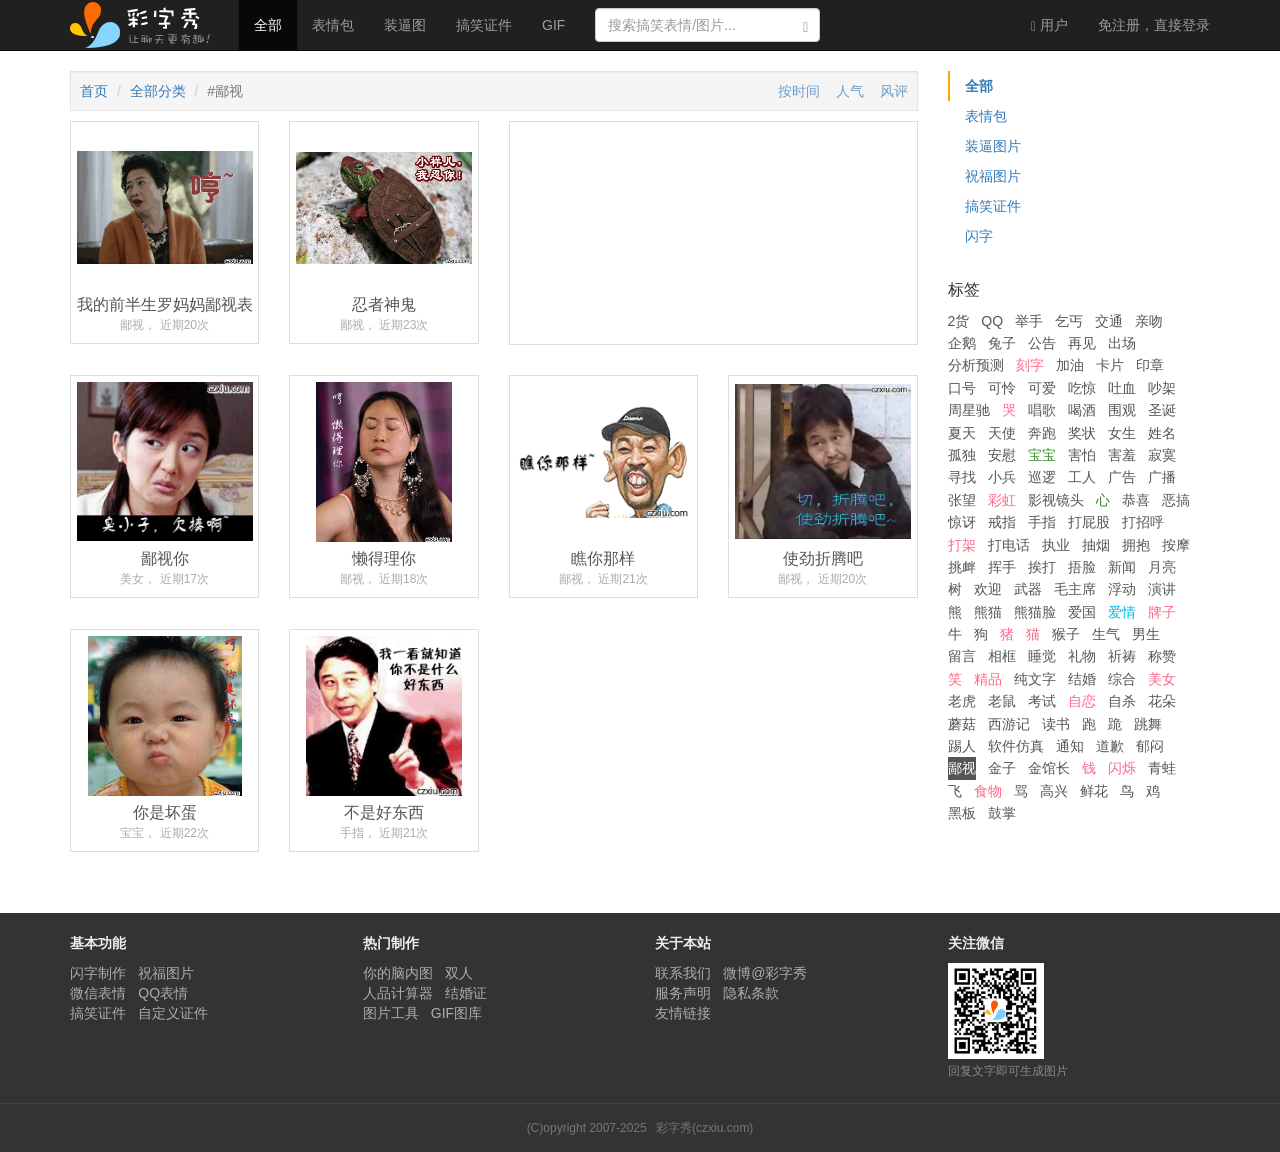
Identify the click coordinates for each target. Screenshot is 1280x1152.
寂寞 (1162, 455)
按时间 (799, 91)
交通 (1109, 321)
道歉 (1110, 746)
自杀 (1122, 701)
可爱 (1042, 388)
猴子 (1066, 634)
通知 (1070, 746)
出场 (1122, 343)
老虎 (962, 701)
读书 (1056, 724)
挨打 (1042, 567)
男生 (1146, 634)
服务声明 (683, 993)
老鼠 (1002, 701)
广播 (1162, 477)
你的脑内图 (398, 973)
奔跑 (1042, 433)
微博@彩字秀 (765, 973)
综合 (1122, 679)
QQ (992, 321)
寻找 (962, 477)
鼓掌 (1002, 813)
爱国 (1082, 612)
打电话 (1009, 545)
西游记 (1009, 724)
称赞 (1162, 656)
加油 (1070, 365)
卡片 (1110, 365)
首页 (94, 91)
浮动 (1122, 589)
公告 (1042, 343)
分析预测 (976, 365)
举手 (1029, 321)
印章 (1150, 365)
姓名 (1162, 433)
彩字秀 (147, 25)
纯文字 (1035, 679)
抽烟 (1096, 545)
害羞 (1122, 455)
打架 (962, 545)
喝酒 (1082, 410)
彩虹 (1002, 500)
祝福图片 (993, 176)
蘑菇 (962, 724)
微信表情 (98, 993)
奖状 (1082, 433)
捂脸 (1082, 567)
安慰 (1002, 455)
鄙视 (962, 768)
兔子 (1002, 343)
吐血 (1122, 388)
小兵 (1002, 477)
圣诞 (1162, 410)
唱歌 (1042, 410)
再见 (1082, 343)
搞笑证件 (484, 25)
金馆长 (1049, 768)
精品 (988, 679)
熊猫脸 (1035, 612)
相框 (1002, 656)
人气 (850, 91)
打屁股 (1089, 522)
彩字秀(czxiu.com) (704, 1128)
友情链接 (683, 1013)
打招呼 (1143, 522)
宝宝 (1042, 455)
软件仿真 (1016, 746)
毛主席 (1075, 589)
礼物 (1082, 656)
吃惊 (1082, 388)
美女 (1162, 679)
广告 (1122, 477)
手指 (1042, 522)
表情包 (333, 25)
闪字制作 (98, 973)
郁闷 (1150, 746)
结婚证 (466, 993)
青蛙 (1162, 768)
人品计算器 (398, 993)
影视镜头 (1056, 500)
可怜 (1002, 388)
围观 (1122, 410)
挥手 (1002, 567)
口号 (962, 388)
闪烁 (1122, 768)
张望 (962, 500)
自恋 (1082, 701)
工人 (1082, 477)
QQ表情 (163, 993)
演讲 (1162, 589)
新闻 (1122, 567)
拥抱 (1136, 545)
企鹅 (962, 343)
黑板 (962, 813)
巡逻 (1042, 477)
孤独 (962, 455)
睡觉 (1042, 656)
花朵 (1162, 701)
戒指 (1002, 522)
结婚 (1082, 679)
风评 (894, 91)
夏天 (962, 433)
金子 (1002, 768)
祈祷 (1122, 656)
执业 (1056, 545)
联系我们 (683, 973)
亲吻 (1149, 321)
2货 (959, 321)
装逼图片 (993, 146)
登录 (1154, 25)
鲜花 (1094, 791)
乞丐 (1069, 321)
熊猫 (988, 612)
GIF (553, 25)
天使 (1002, 433)
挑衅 (962, 567)
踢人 (962, 746)
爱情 (1122, 612)
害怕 (1082, 455)
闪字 (979, 236)
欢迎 (988, 589)
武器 (1028, 589)
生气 (1106, 634)
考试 (1042, 701)
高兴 (1054, 791)
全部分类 (158, 91)
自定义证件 (173, 1013)
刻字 (1030, 365)
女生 (1122, 433)
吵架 (1162, 388)
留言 (962, 656)
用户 (1049, 25)
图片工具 (391, 1013)
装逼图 (405, 25)
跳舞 (1148, 724)
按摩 (1176, 545)
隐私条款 (751, 993)
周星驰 (969, 410)
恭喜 (1136, 500)
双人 (459, 973)
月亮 (1162, 567)
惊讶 (962, 522)
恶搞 (1176, 500)
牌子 (1162, 612)
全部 (268, 25)
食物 (988, 791)
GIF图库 (456, 1013)
